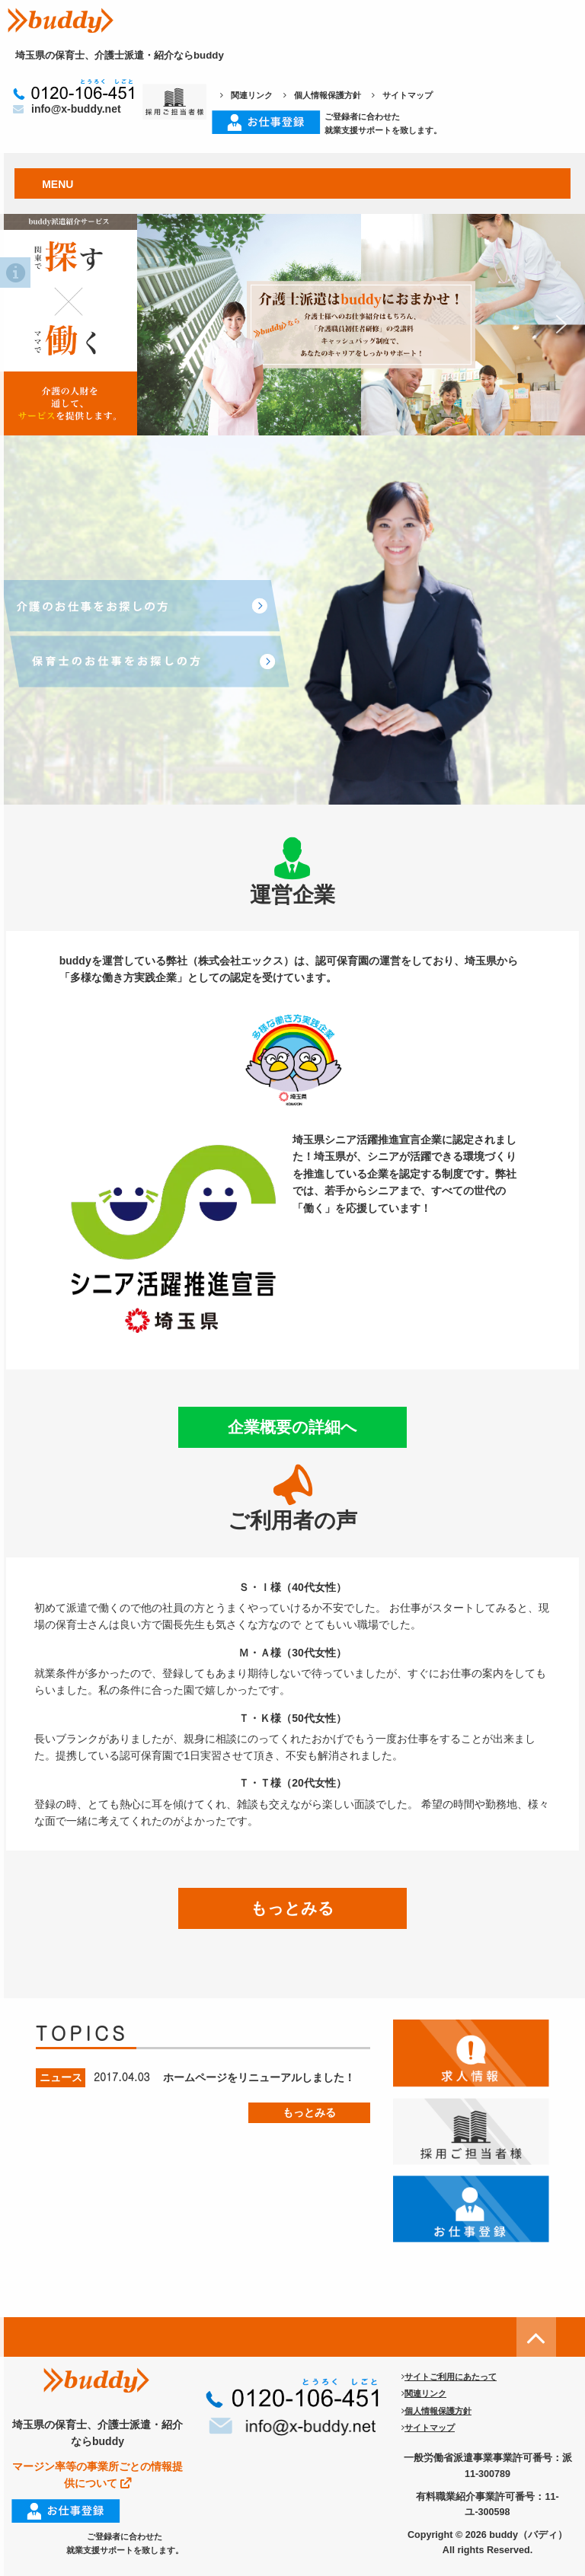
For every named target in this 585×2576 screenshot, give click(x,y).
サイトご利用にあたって (449, 2376)
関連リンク (246, 95)
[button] (292, 324)
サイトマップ (402, 95)
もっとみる (292, 1908)
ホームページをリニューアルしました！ (259, 2077)
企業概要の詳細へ (292, 1427)
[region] (292, 324)
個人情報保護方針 (322, 95)
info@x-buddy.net (67, 109)
